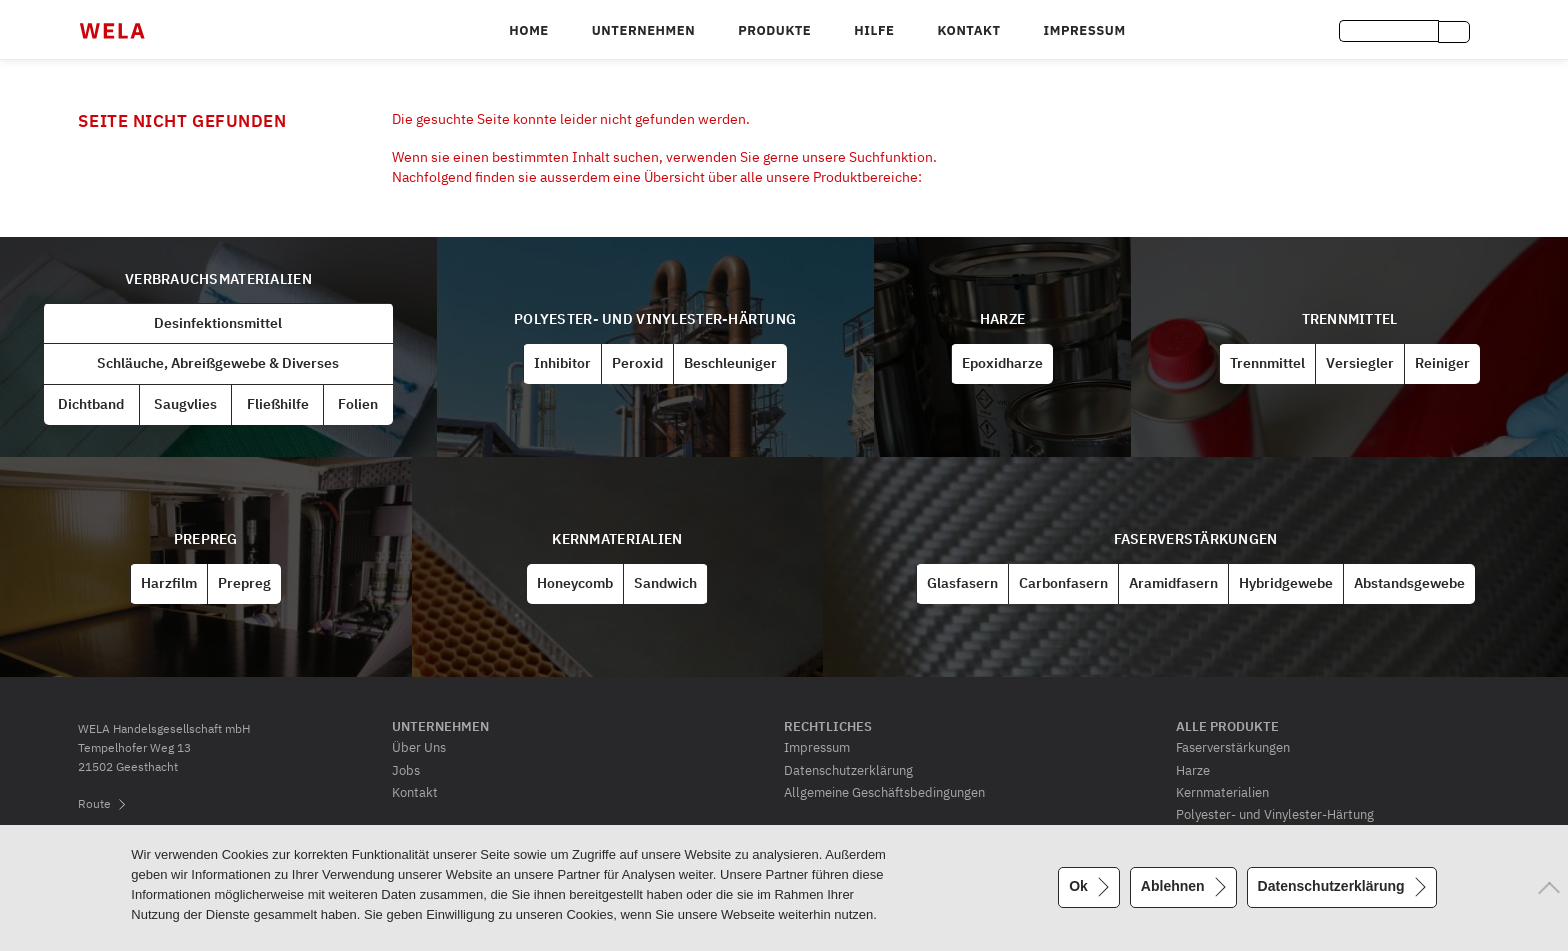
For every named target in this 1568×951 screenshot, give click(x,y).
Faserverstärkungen (1196, 539)
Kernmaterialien (617, 539)
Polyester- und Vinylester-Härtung (655, 319)
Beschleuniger (730, 363)
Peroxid (637, 363)
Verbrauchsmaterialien (218, 279)
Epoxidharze (1002, 363)
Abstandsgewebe (1409, 583)
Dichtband (91, 404)
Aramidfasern (1173, 583)
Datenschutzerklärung (848, 770)
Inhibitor (562, 363)
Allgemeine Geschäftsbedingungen (884, 792)
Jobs (406, 770)
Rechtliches (828, 726)
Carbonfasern (1063, 583)
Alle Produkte (1227, 726)
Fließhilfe (278, 404)
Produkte (774, 30)
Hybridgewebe (1286, 583)
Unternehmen (643, 30)
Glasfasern (962, 583)
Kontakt (968, 30)
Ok (1078, 886)
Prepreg (206, 539)
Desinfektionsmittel (218, 323)
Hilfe (874, 30)
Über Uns (419, 747)
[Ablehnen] (1543, 888)
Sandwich (665, 583)
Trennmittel (1350, 319)
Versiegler (1360, 363)
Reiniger (1442, 363)
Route (94, 803)
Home (528, 30)
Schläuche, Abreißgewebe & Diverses (218, 363)
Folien (358, 404)
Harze (1002, 319)
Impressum (1085, 30)
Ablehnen (1173, 886)
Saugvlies (185, 404)
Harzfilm (169, 583)
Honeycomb (575, 583)
